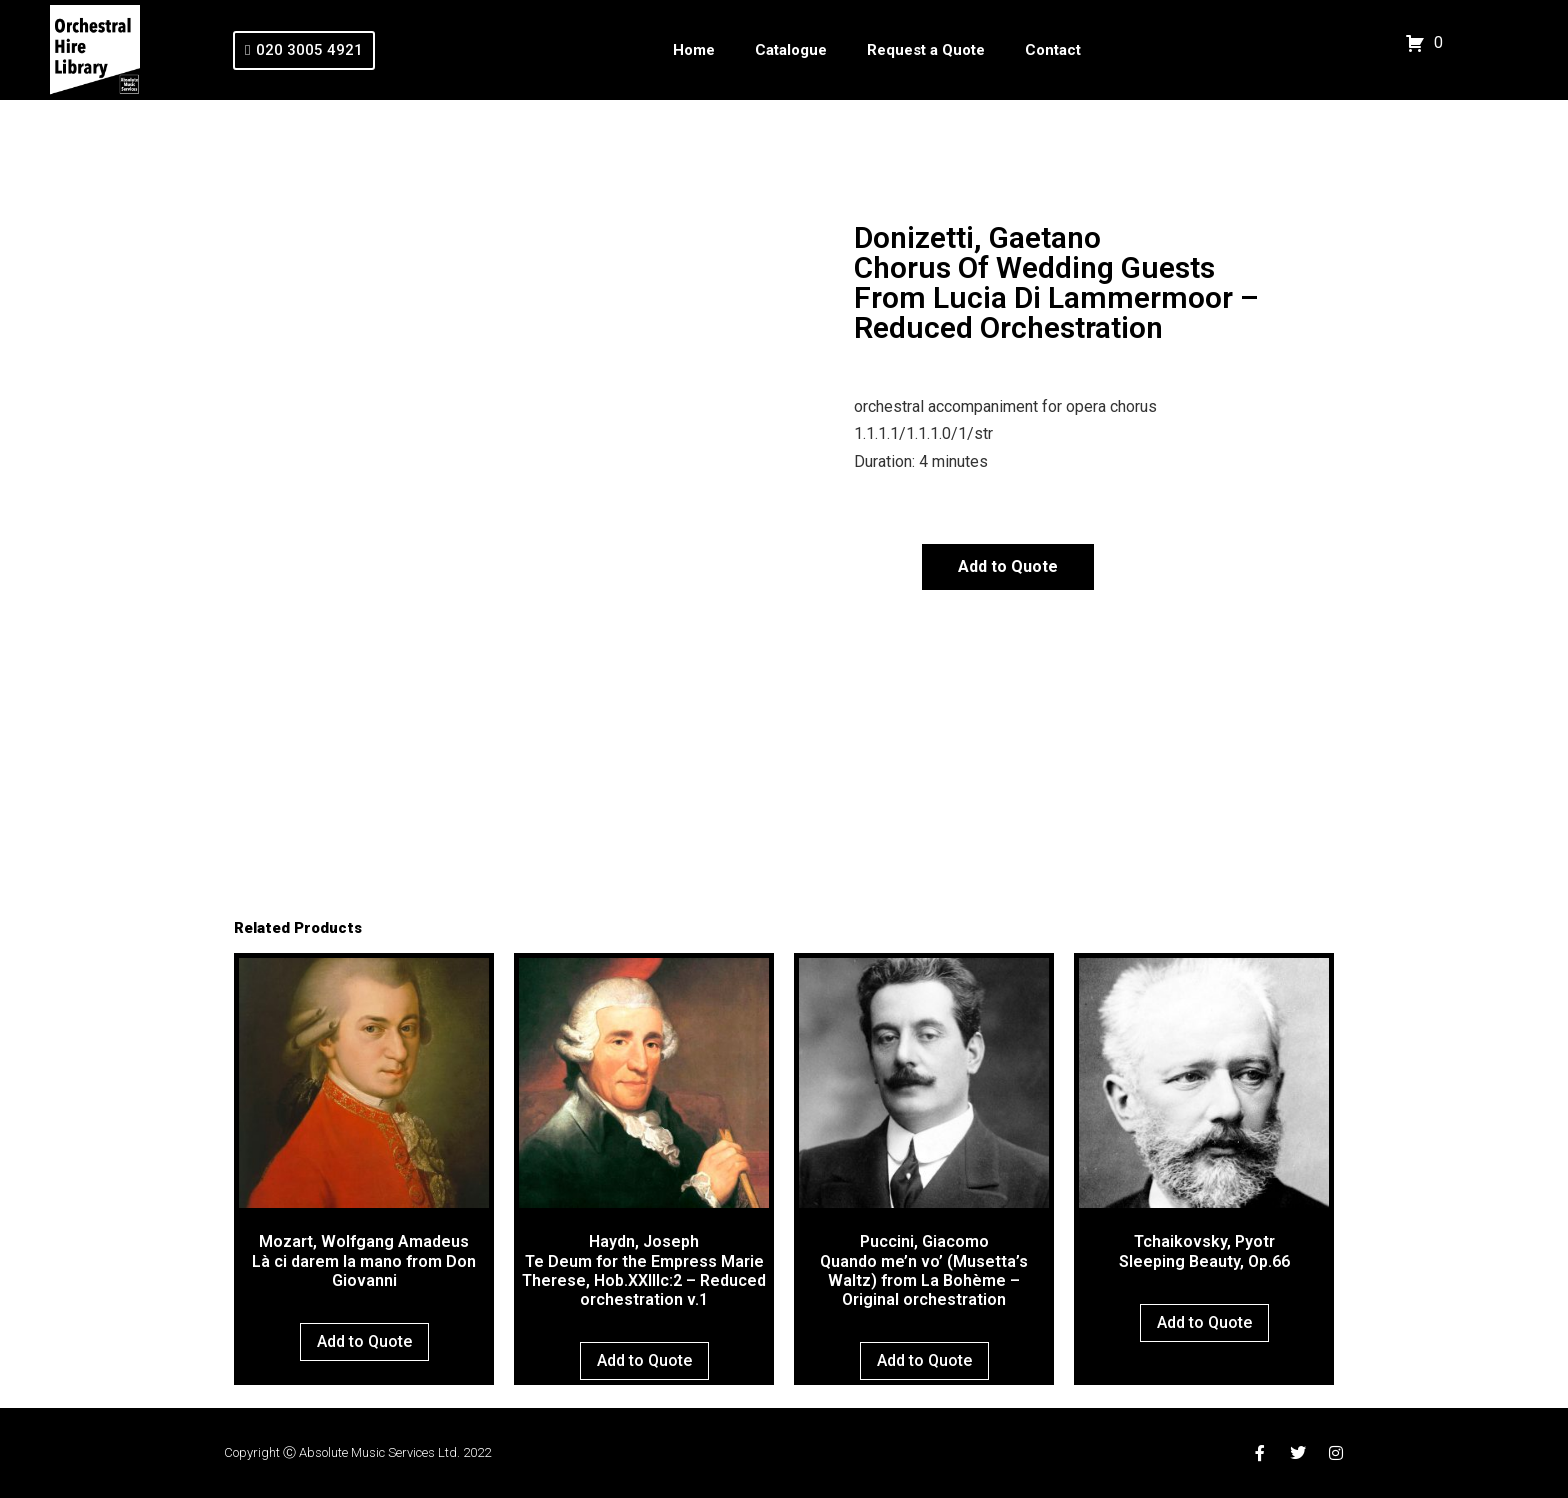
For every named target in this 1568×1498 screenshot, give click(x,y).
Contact (1053, 50)
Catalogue (791, 50)
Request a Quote (926, 50)
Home (694, 50)
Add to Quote (1008, 566)
